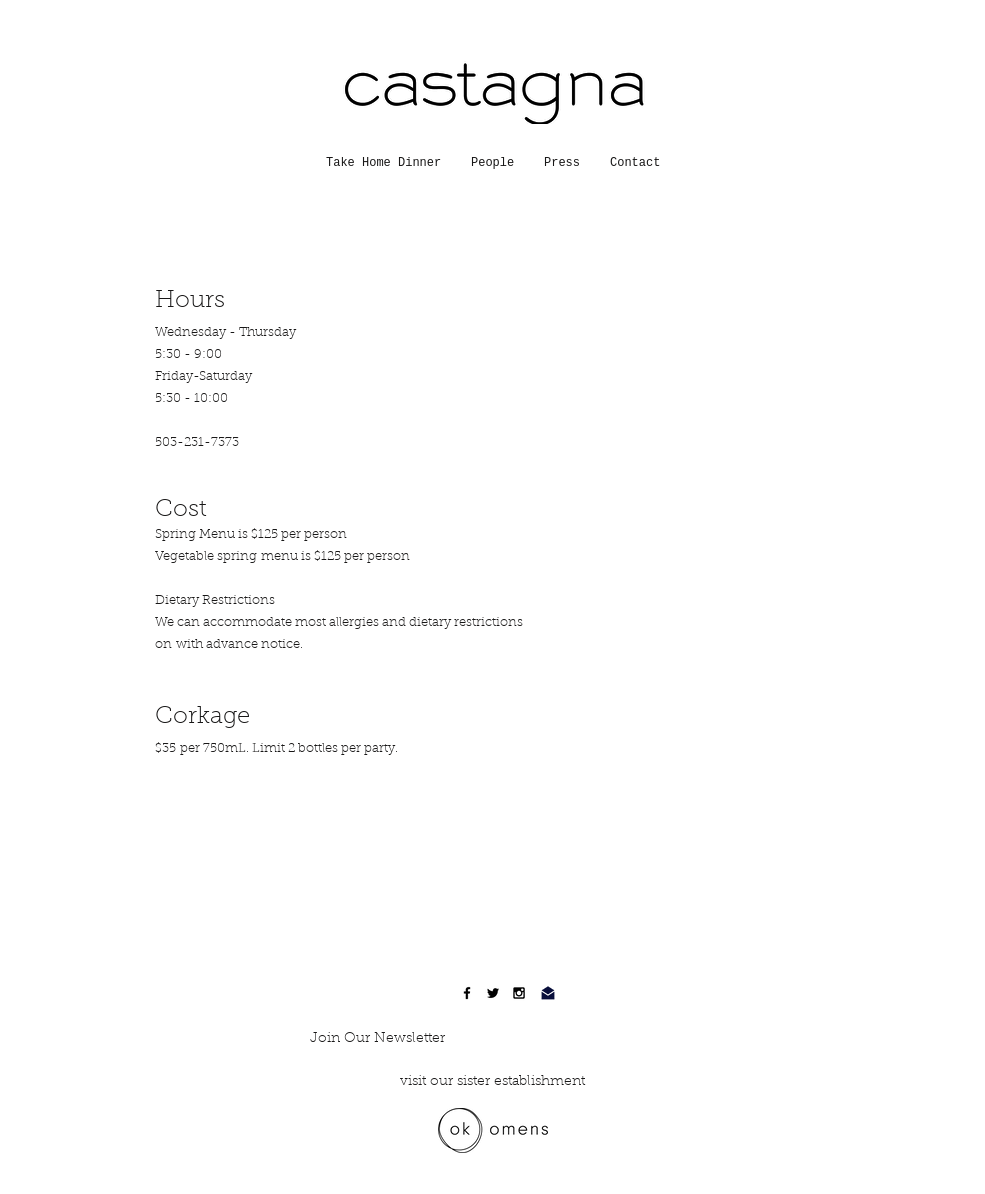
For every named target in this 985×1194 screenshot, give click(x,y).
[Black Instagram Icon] (519, 993)
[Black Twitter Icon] (493, 993)
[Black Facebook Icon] (467, 993)
